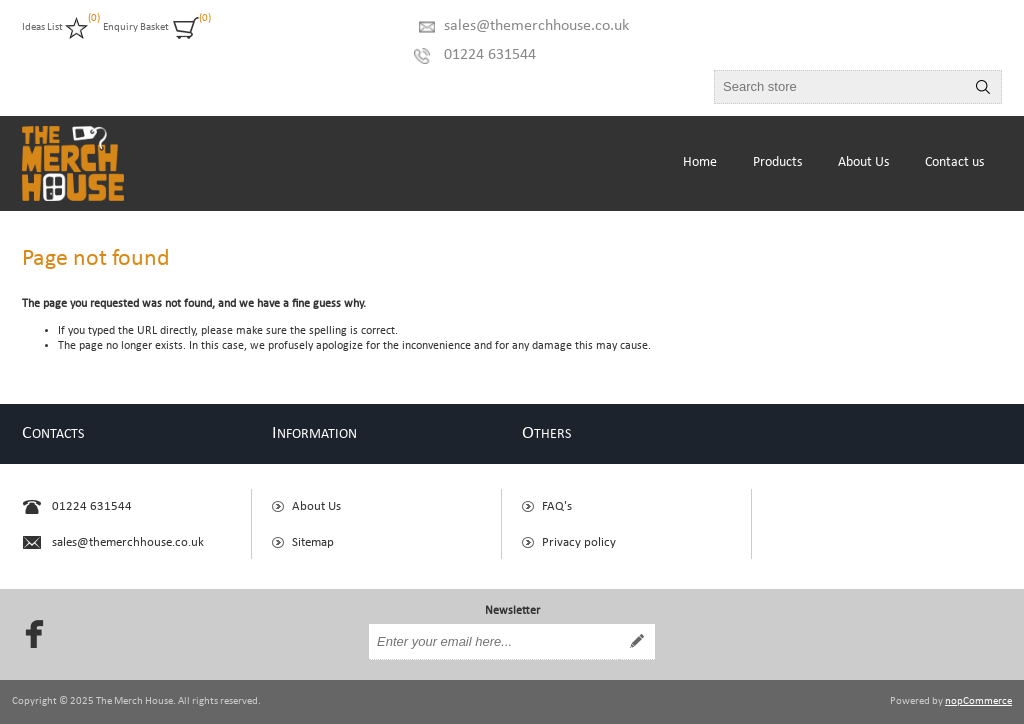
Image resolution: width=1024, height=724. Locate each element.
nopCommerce (978, 701)
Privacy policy (579, 542)
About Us (316, 506)
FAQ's (557, 506)
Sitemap (313, 542)
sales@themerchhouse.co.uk (536, 26)
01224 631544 (490, 55)
